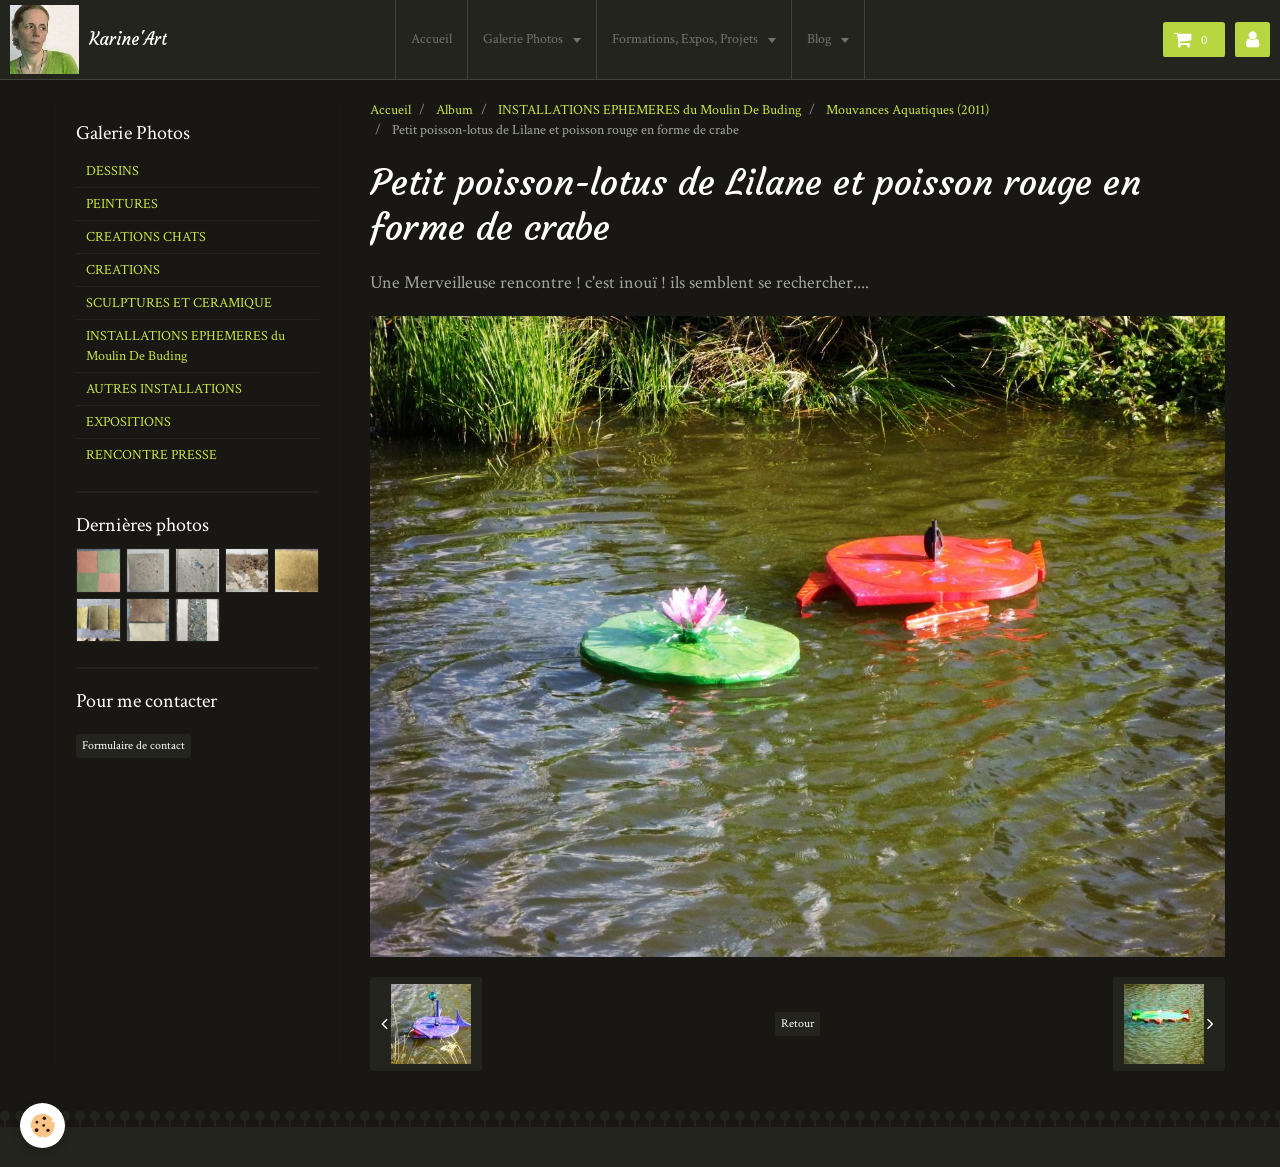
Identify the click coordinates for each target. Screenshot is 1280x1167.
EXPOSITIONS (128, 422)
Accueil (431, 39)
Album (454, 110)
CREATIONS (123, 270)
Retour (797, 1023)
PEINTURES (122, 204)
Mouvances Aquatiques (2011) (907, 110)
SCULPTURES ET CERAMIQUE (179, 303)
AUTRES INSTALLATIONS (164, 389)
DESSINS (112, 171)
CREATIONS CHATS (146, 237)
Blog (820, 39)
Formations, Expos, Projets (686, 39)
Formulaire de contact (133, 745)
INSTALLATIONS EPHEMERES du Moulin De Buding (649, 110)
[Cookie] (42, 1125)
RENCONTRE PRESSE (151, 455)
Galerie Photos (524, 39)
